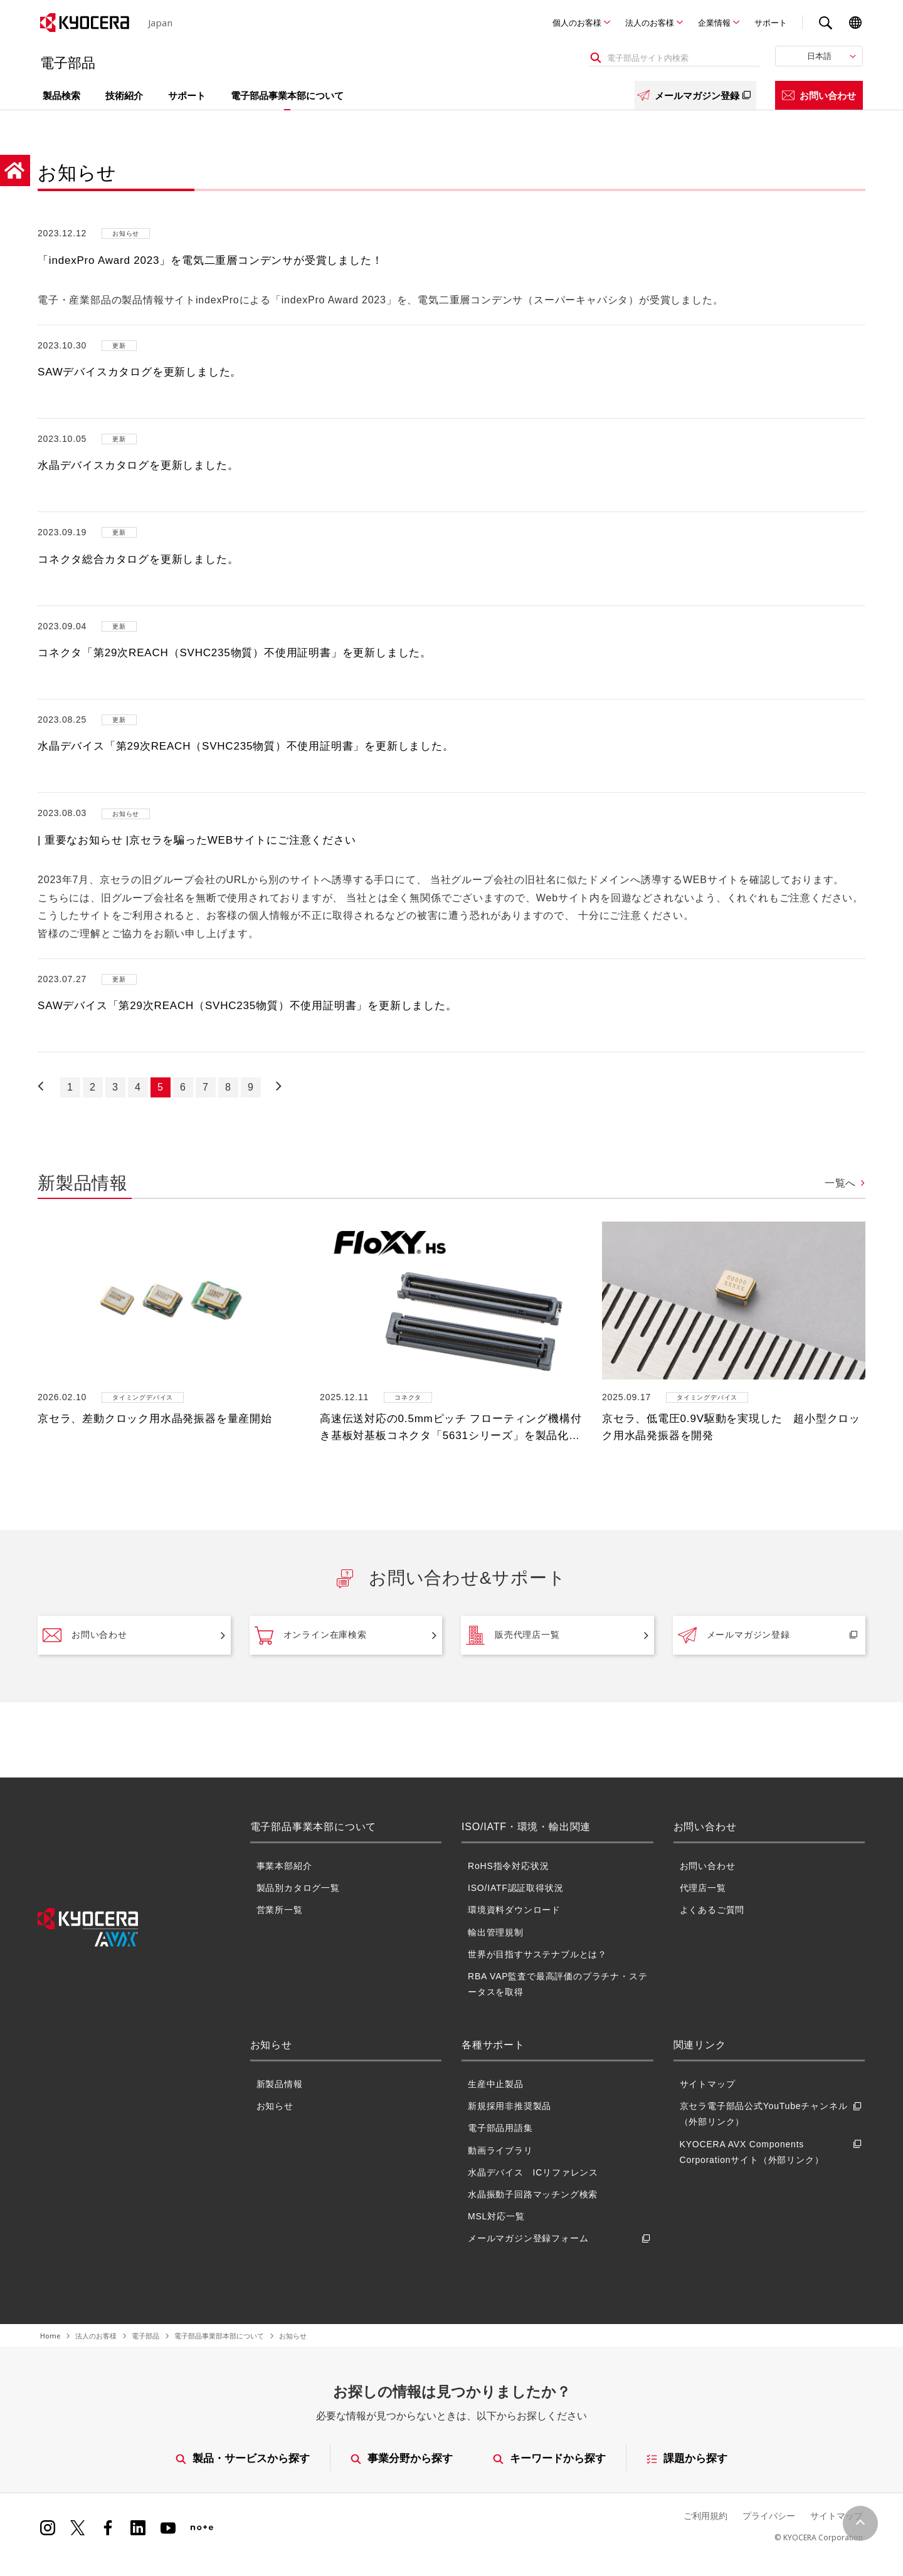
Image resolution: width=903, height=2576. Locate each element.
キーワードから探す (550, 2458)
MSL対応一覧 (496, 2216)
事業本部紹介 (284, 1866)
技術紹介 (124, 95)
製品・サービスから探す (243, 2458)
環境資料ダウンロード (514, 1910)
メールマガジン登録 (695, 95)
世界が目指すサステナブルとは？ (537, 1954)
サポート (770, 22)
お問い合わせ (819, 95)
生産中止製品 (496, 2084)
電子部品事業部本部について (219, 2335)
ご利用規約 (705, 2515)
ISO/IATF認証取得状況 (516, 1888)
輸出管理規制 (496, 1932)
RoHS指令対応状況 (508, 1866)
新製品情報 (279, 2084)
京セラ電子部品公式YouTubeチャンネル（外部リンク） (772, 2114)
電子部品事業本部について (287, 95)
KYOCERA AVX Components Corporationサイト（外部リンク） (772, 2152)
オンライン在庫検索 (311, 1635)
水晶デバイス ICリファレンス (533, 2172)
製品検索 (61, 95)
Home (50, 2335)
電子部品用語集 (500, 2128)
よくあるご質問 (712, 1910)
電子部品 (145, 2335)
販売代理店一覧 (513, 1635)
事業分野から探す (402, 2458)
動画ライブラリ (500, 2150)
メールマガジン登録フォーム (560, 2238)
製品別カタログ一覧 (298, 1888)
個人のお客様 (576, 22)
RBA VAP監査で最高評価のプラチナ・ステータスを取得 (557, 1984)
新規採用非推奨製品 (509, 2106)
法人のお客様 (649, 22)
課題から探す (687, 2458)
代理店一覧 (703, 1888)
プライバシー (768, 2515)
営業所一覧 (279, 1910)
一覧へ (840, 1183)
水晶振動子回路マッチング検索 (533, 2194)
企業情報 (714, 22)
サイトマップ (708, 2084)
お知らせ (274, 2106)
